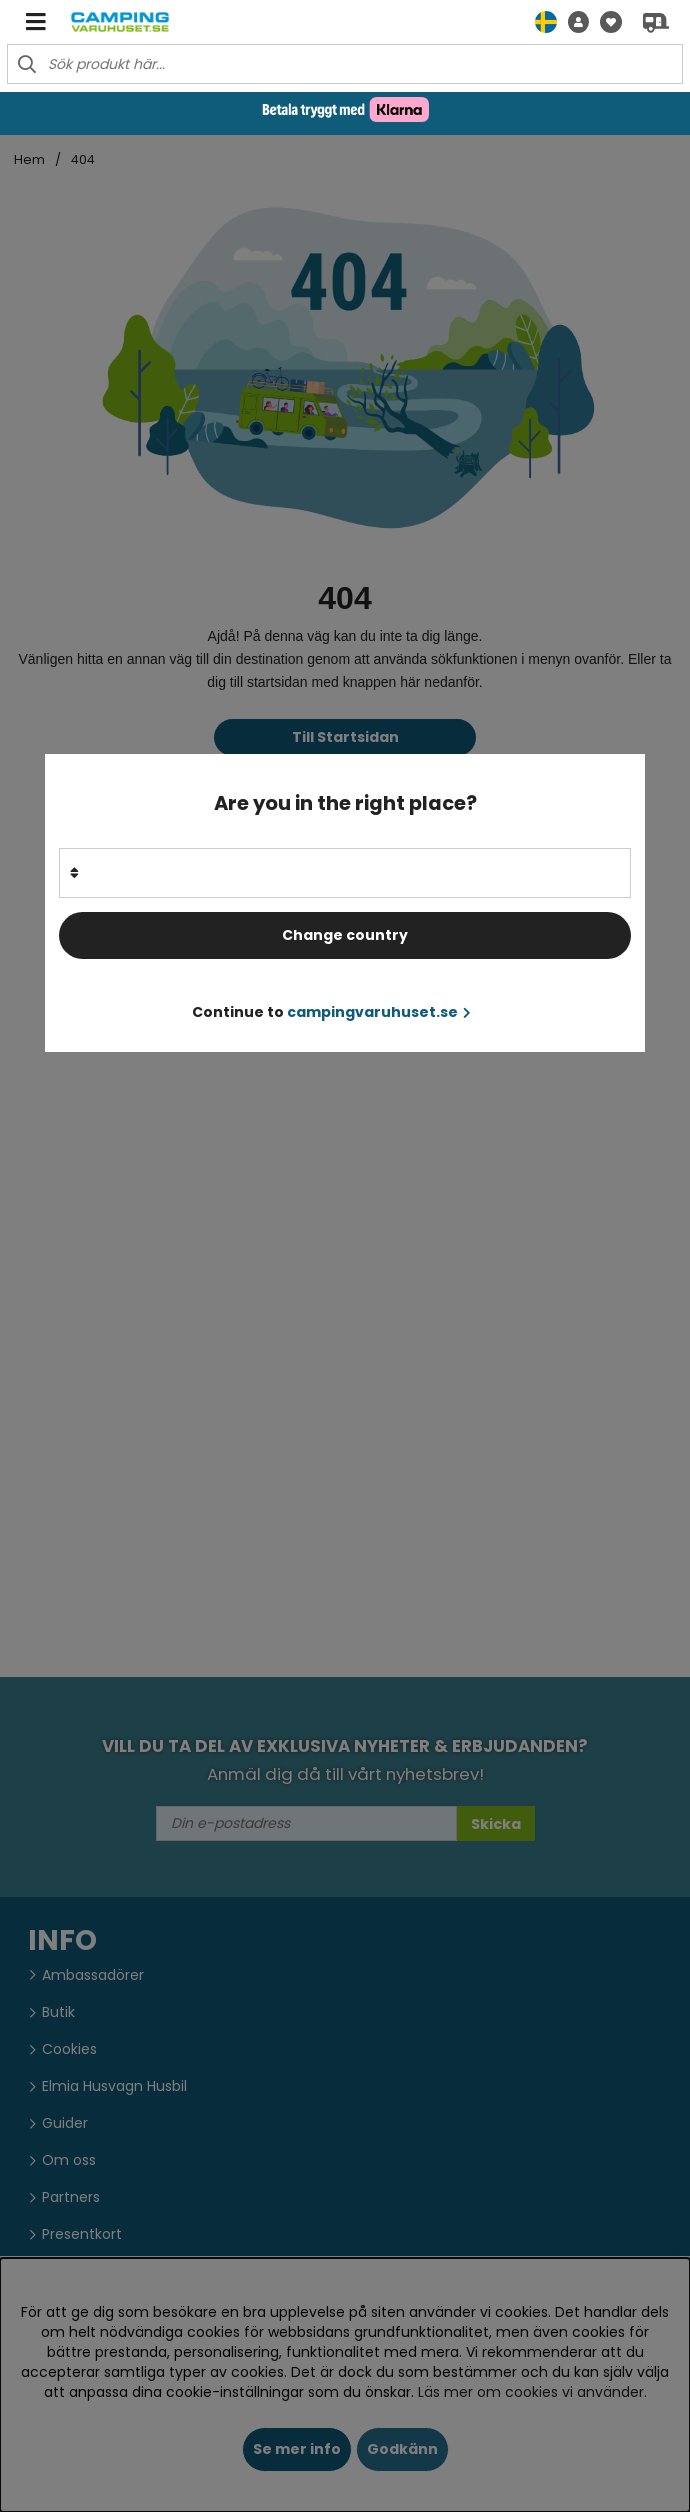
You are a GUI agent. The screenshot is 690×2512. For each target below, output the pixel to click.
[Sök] (345, 64)
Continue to (331, 1012)
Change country (345, 935)
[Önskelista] (605, 21)
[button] (573, 21)
